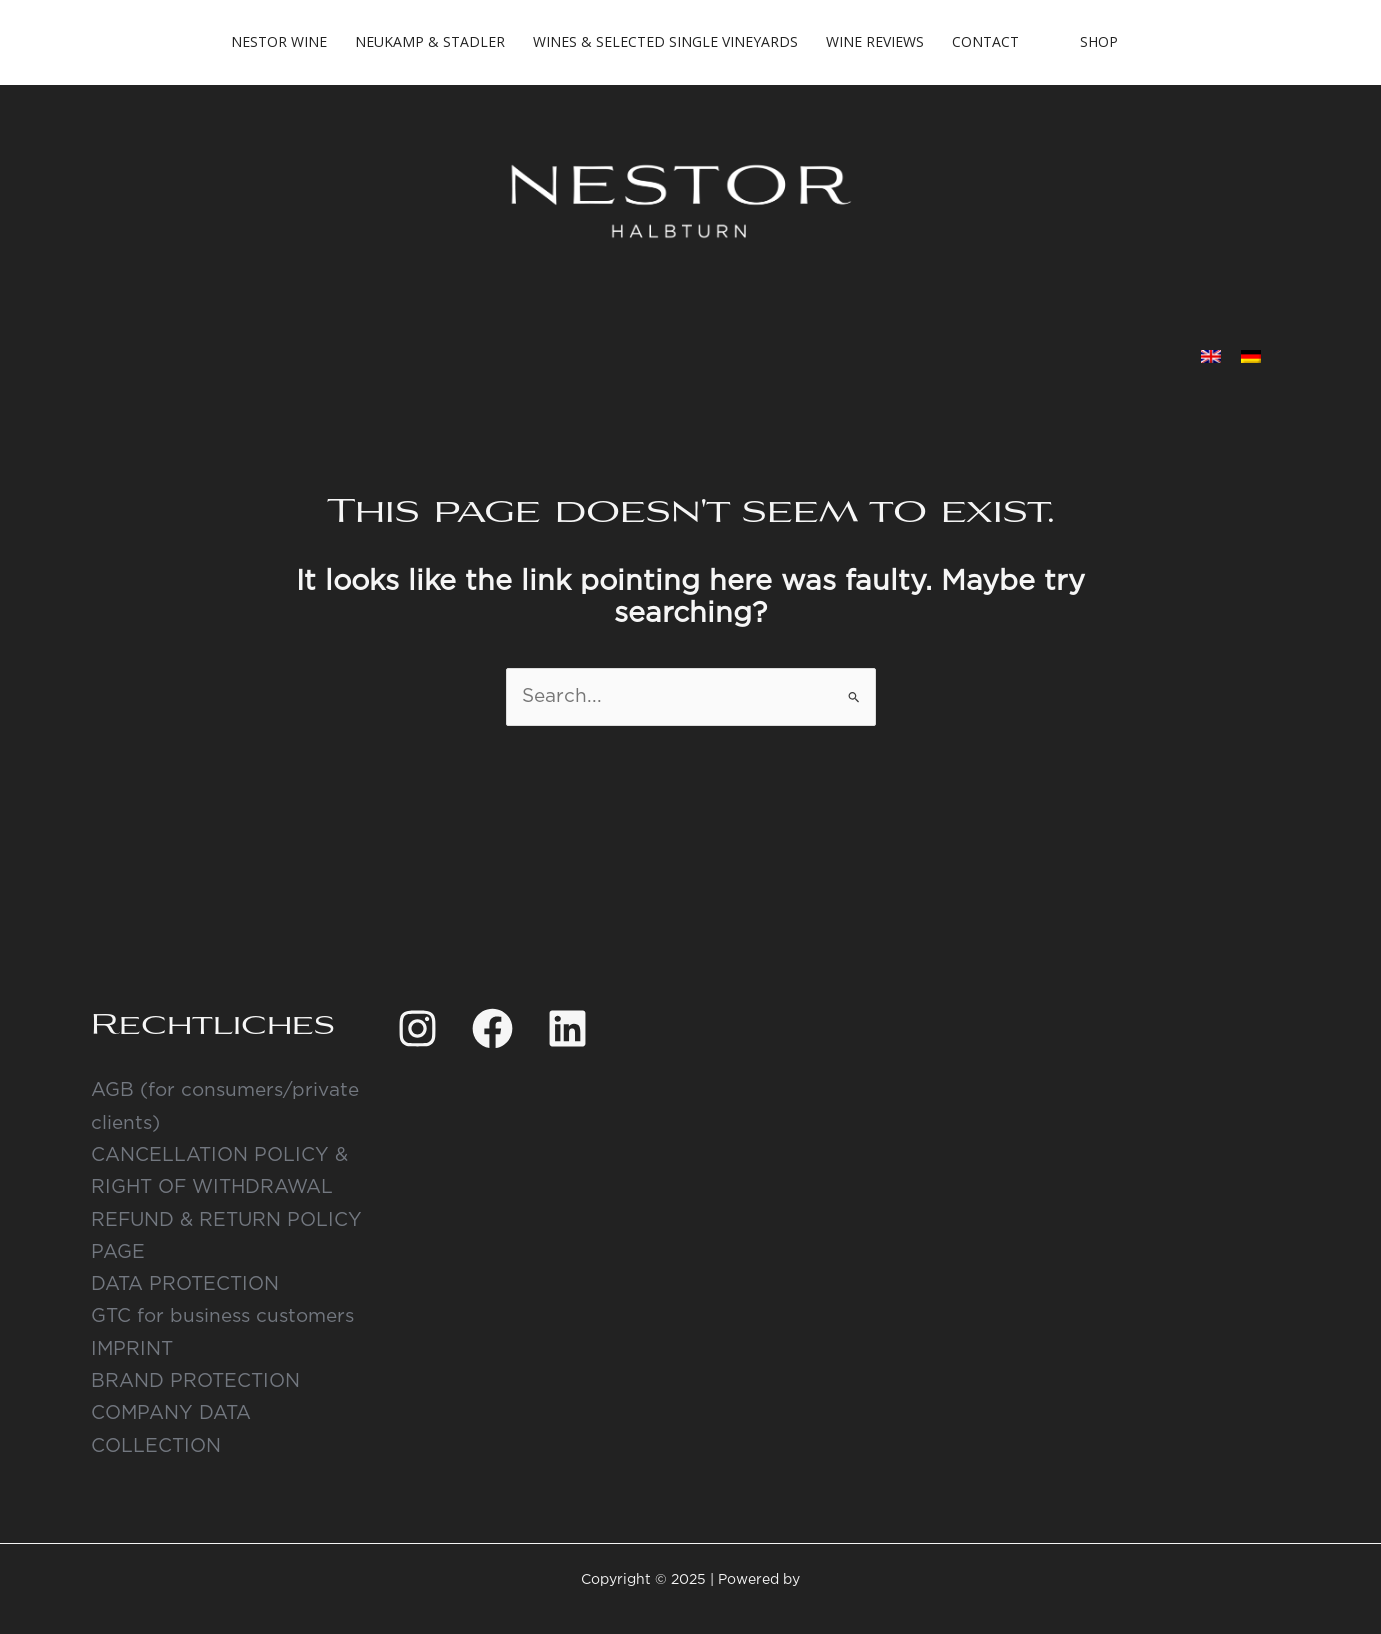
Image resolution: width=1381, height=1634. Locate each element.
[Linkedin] (567, 1028)
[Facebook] (492, 1028)
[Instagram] (417, 1028)
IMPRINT (132, 1349)
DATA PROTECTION (185, 1284)
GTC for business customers (222, 1316)
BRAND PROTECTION (195, 1381)
